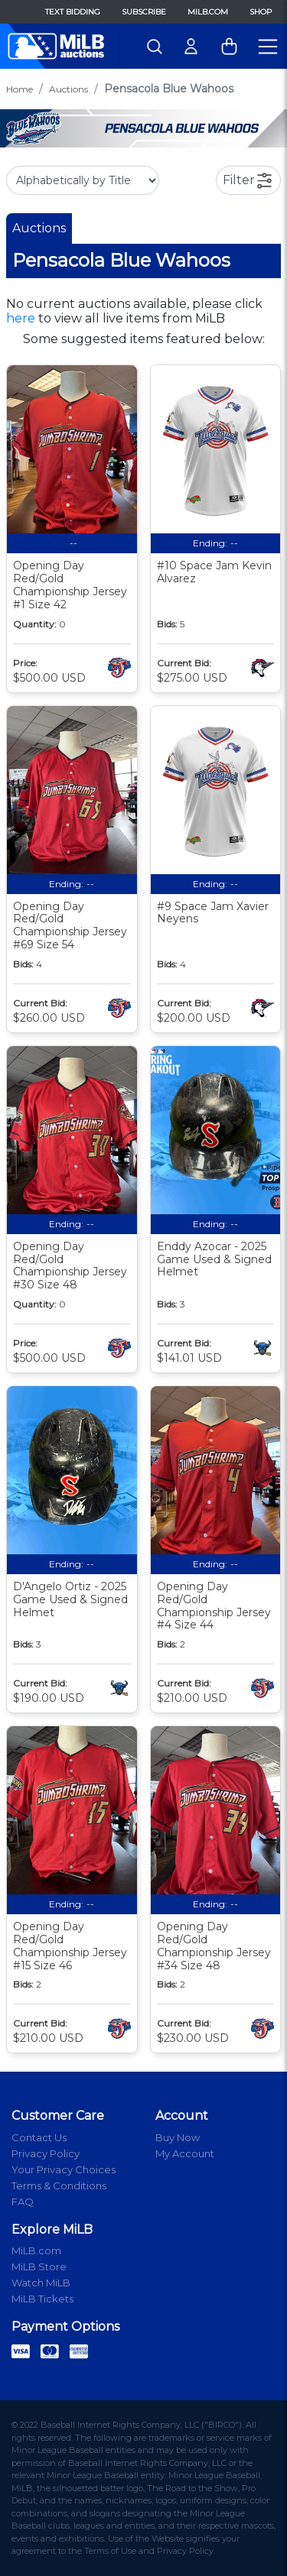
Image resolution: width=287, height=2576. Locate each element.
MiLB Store (39, 2266)
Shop (260, 12)
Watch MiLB (40, 2282)
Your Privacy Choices (63, 2169)
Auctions (68, 89)
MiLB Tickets (42, 2298)
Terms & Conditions (58, 2185)
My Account (184, 2153)
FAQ (22, 2201)
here (20, 318)
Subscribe (144, 12)
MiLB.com (208, 12)
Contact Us (39, 2137)
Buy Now (177, 2137)
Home (19, 89)
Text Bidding (72, 12)
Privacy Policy (45, 2153)
